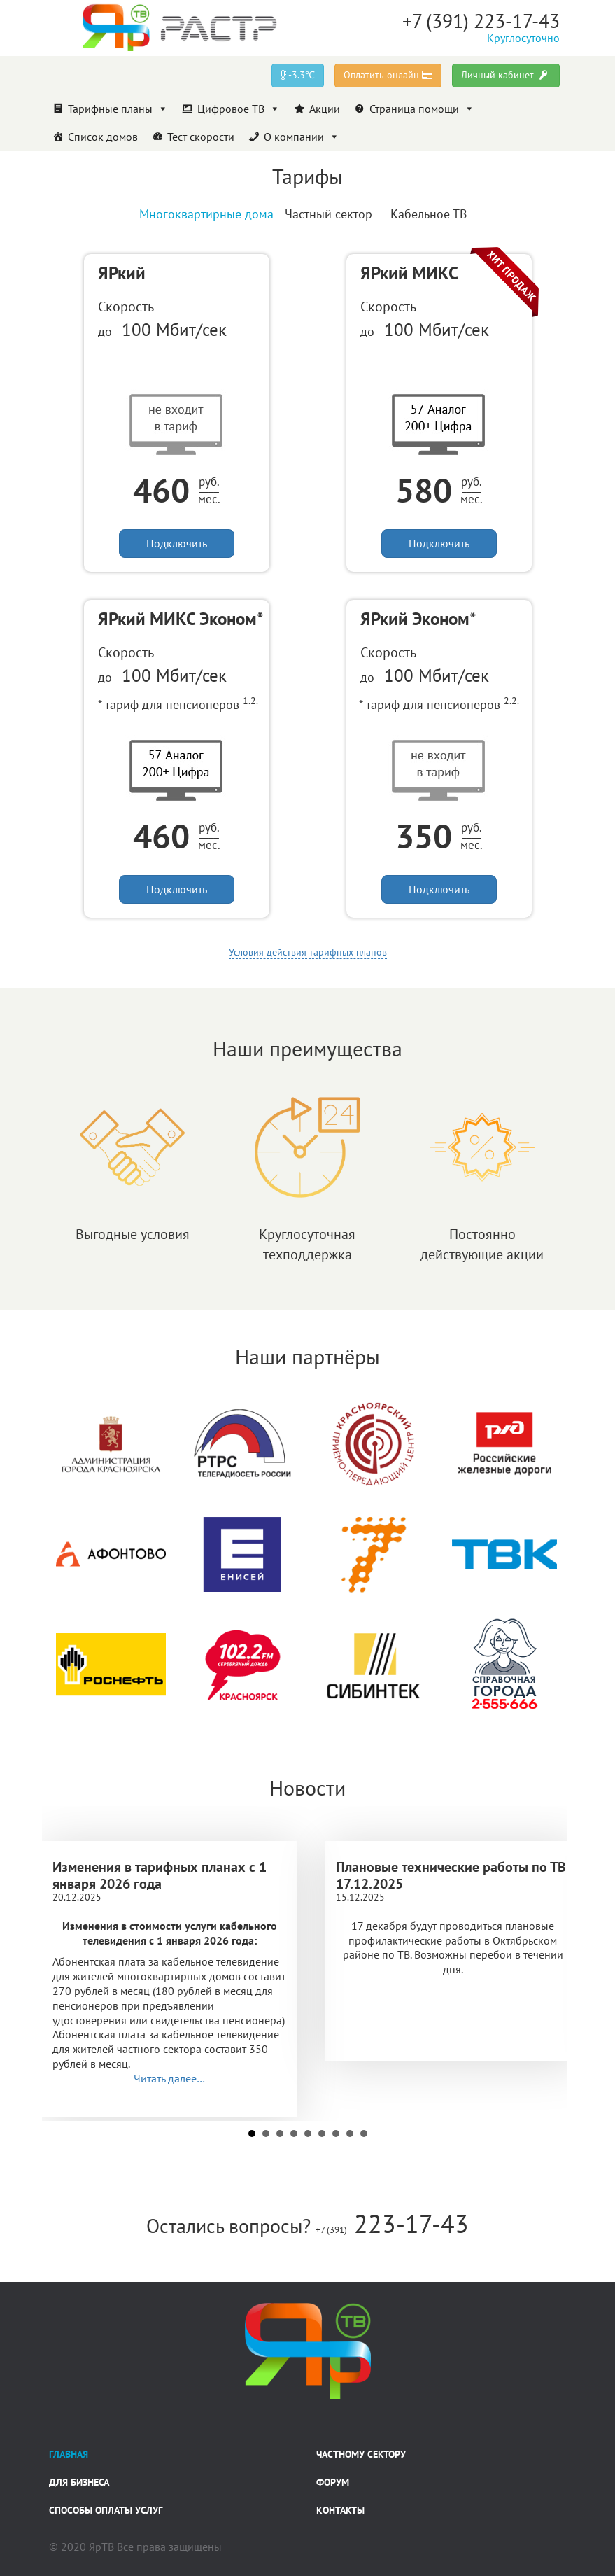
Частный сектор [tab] (328, 214)
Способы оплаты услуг (105, 2510)
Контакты (340, 2510)
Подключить (176, 543)
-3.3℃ (298, 75)
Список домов (103, 137)
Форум (332, 2482)
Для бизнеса (79, 2482)
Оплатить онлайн (388, 75)
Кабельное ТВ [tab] (428, 214)
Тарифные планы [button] (118, 108)
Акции (324, 108)
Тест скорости (200, 137)
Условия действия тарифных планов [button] (308, 952)
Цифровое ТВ (238, 108)
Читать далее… (169, 2078)
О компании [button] (301, 137)
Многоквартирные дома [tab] (206, 214)
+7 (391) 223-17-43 (481, 21)
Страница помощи (421, 108)
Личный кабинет (506, 75)
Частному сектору (361, 2454)
